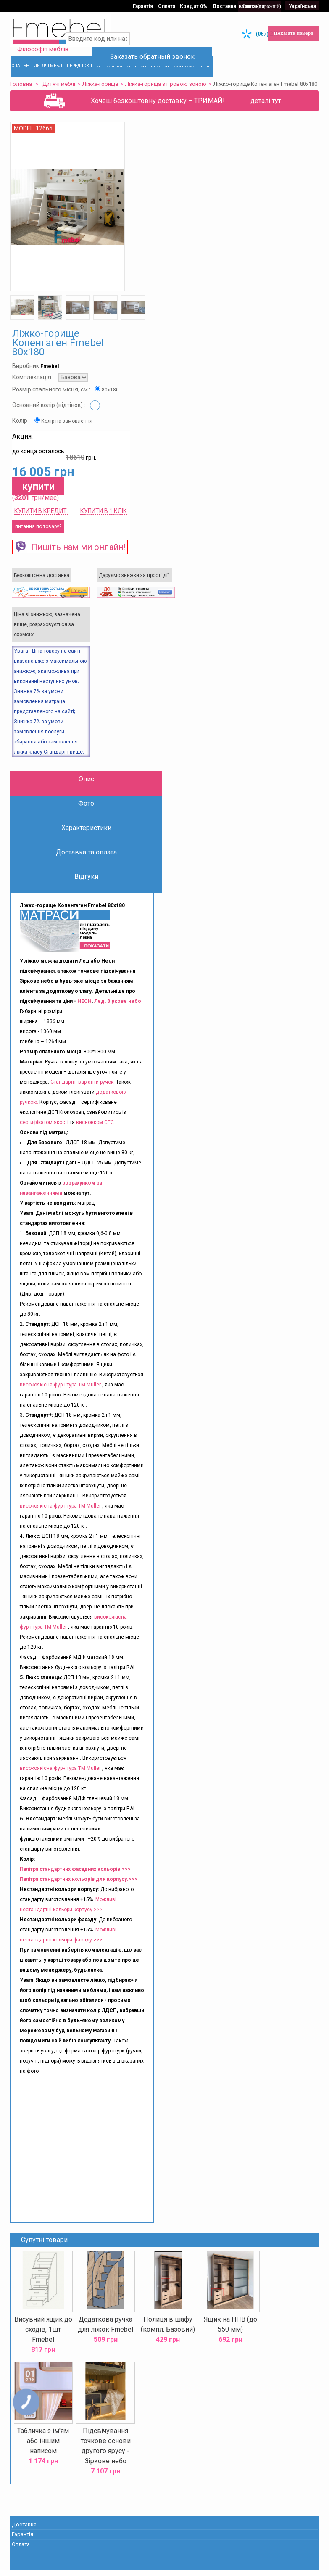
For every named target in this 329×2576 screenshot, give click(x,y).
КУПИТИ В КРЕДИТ (43, 521)
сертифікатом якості (45, 1133)
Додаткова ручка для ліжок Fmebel (106, 2335)
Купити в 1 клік (105, 521)
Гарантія (143, 5)
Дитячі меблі (60, 82)
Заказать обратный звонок (165, 52)
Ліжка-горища (102, 82)
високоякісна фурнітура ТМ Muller (62, 1396)
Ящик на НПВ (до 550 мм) (229, 2335)
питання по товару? (40, 537)
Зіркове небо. (127, 1012)
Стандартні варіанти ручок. (84, 1093)
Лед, (102, 1012)
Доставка (226, 5)
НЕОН (86, 1012)
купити (40, 497)
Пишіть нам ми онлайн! (71, 557)
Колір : (23, 431)
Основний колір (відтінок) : (51, 416)
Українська (300, 5)
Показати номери (292, 32)
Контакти (255, 5)
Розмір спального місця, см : (53, 400)
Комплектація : (35, 388)
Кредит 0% (195, 5)
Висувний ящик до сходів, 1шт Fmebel (45, 2340)
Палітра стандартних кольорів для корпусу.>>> (80, 1890)
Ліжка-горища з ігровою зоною (167, 82)
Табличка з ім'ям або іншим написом (44, 2450)
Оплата (167, 5)
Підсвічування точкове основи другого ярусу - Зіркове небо (106, 2455)
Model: (26, 139)
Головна (23, 82)
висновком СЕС (97, 1133)
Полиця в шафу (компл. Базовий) (168, 2335)
